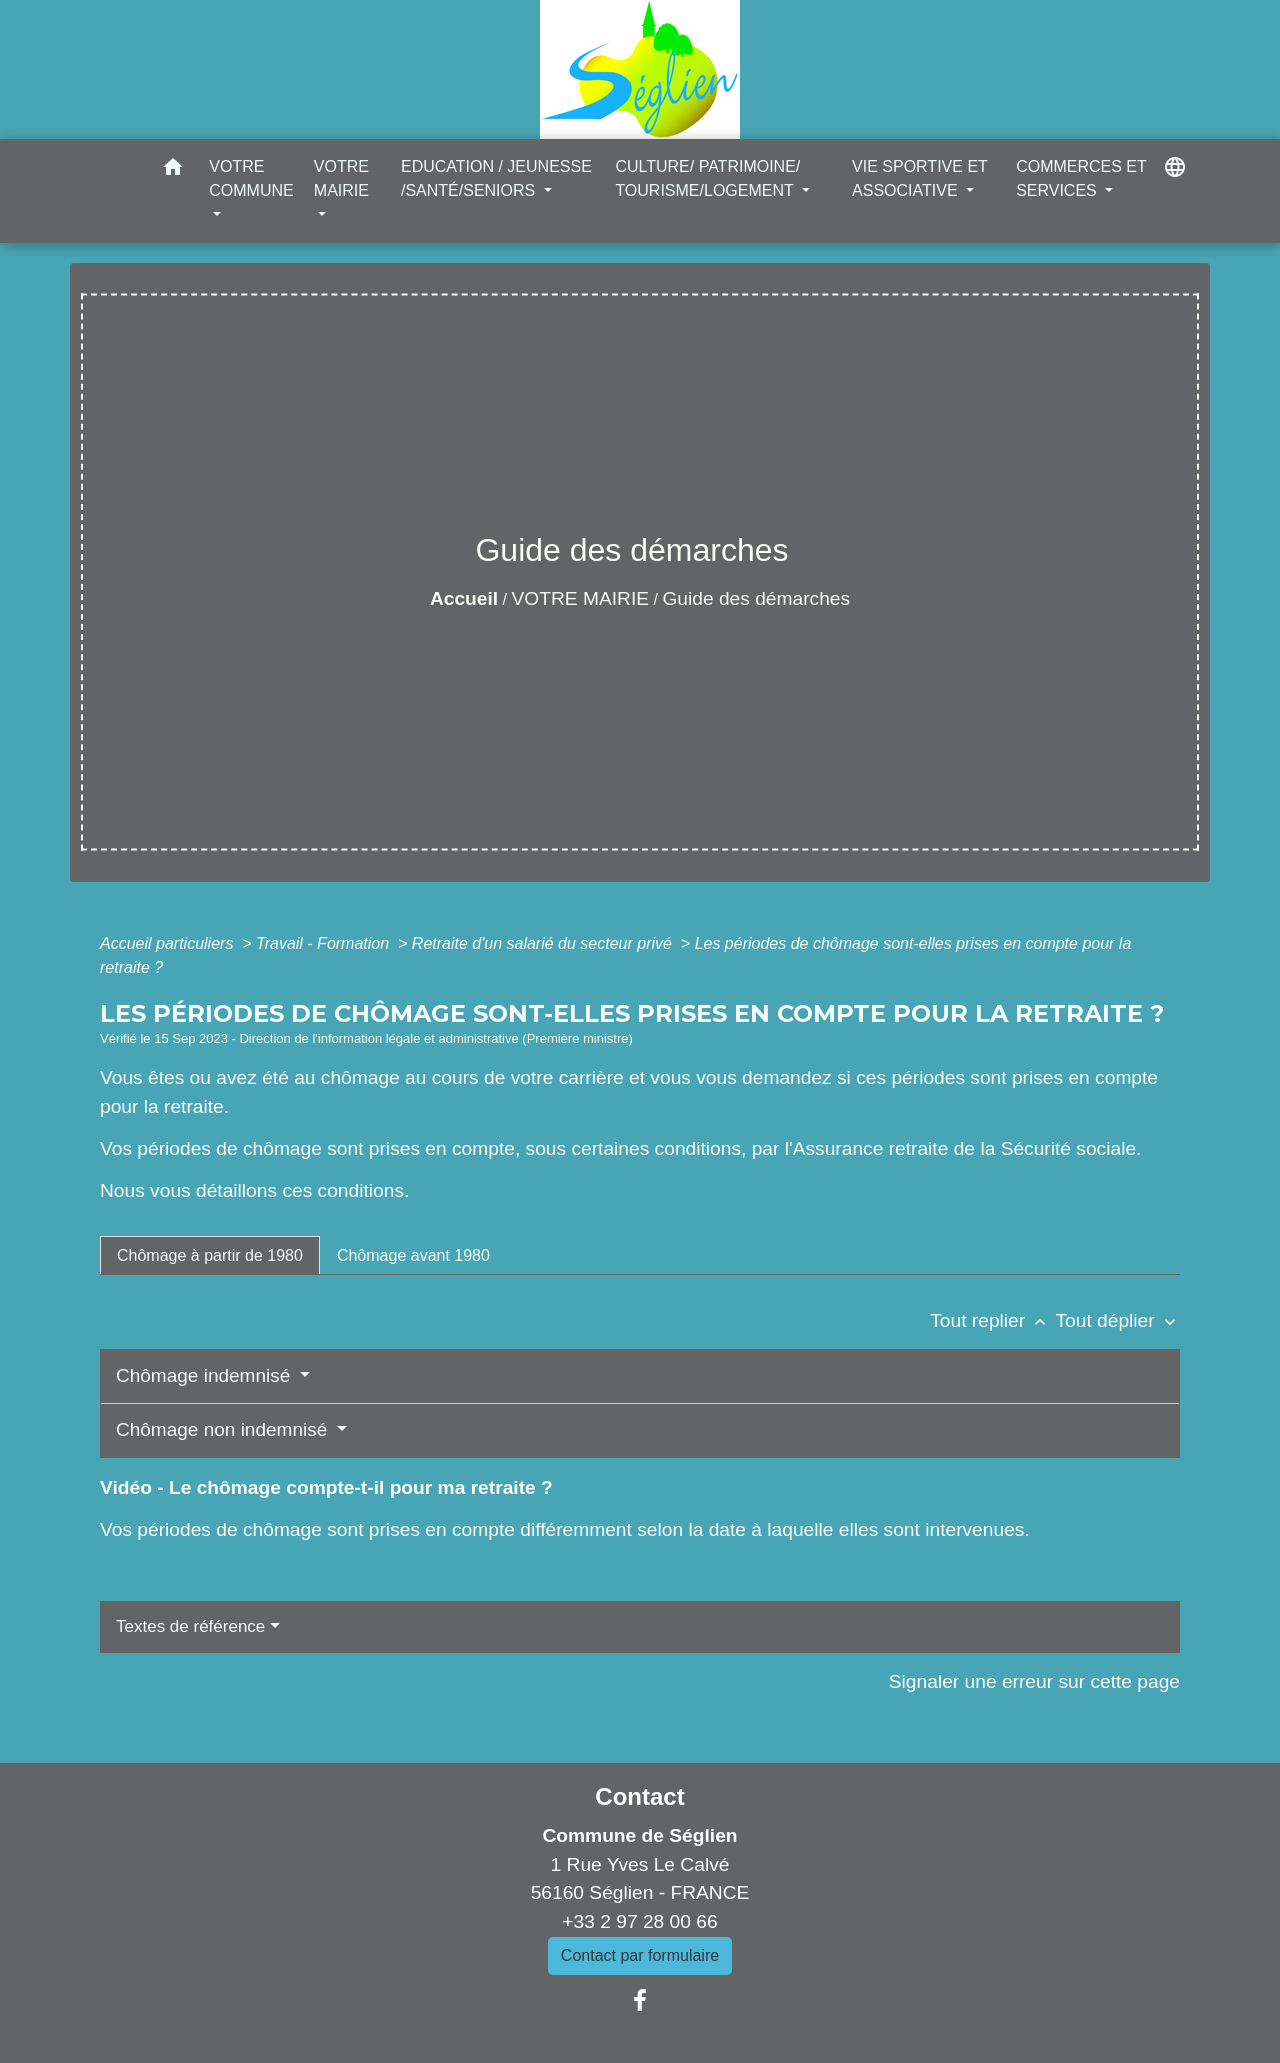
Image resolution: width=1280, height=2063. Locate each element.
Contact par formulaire (640, 1955)
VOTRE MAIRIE (581, 598)
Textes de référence (190, 1626)
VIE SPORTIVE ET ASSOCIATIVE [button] (919, 178)
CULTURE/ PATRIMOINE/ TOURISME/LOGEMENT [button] (707, 178)
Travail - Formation (325, 943)
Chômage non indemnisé (224, 1429)
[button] (173, 170)
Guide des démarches (756, 598)
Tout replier (992, 1320)
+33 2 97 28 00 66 (639, 1921)
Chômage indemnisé (206, 1375)
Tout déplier (1117, 1320)
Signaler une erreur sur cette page (1034, 1681)
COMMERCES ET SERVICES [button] (1081, 178)
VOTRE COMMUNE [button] (251, 178)
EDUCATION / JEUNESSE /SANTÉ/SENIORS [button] (496, 178)
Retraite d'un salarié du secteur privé (544, 943)
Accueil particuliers (169, 943)
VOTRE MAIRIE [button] (341, 178)
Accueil (464, 598)
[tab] (210, 1255)
